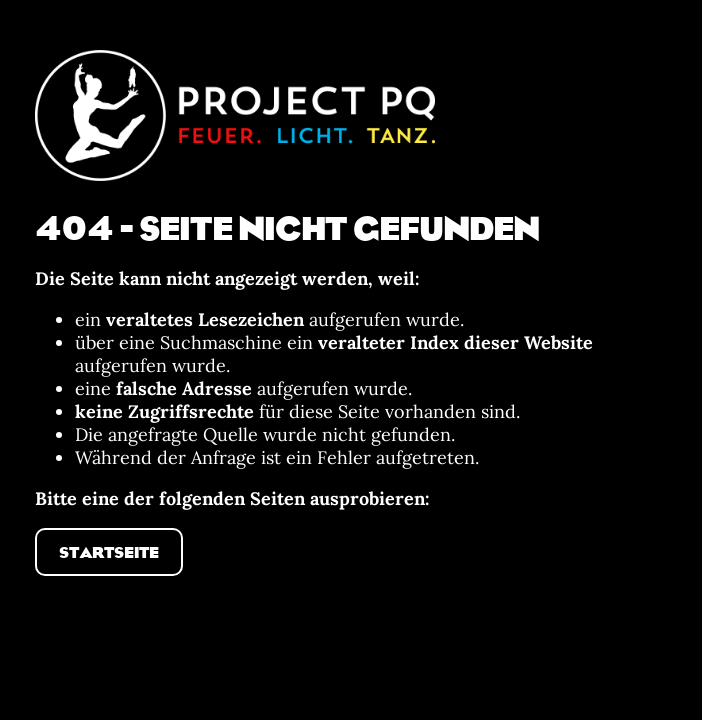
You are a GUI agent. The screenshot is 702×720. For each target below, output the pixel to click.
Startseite (109, 552)
